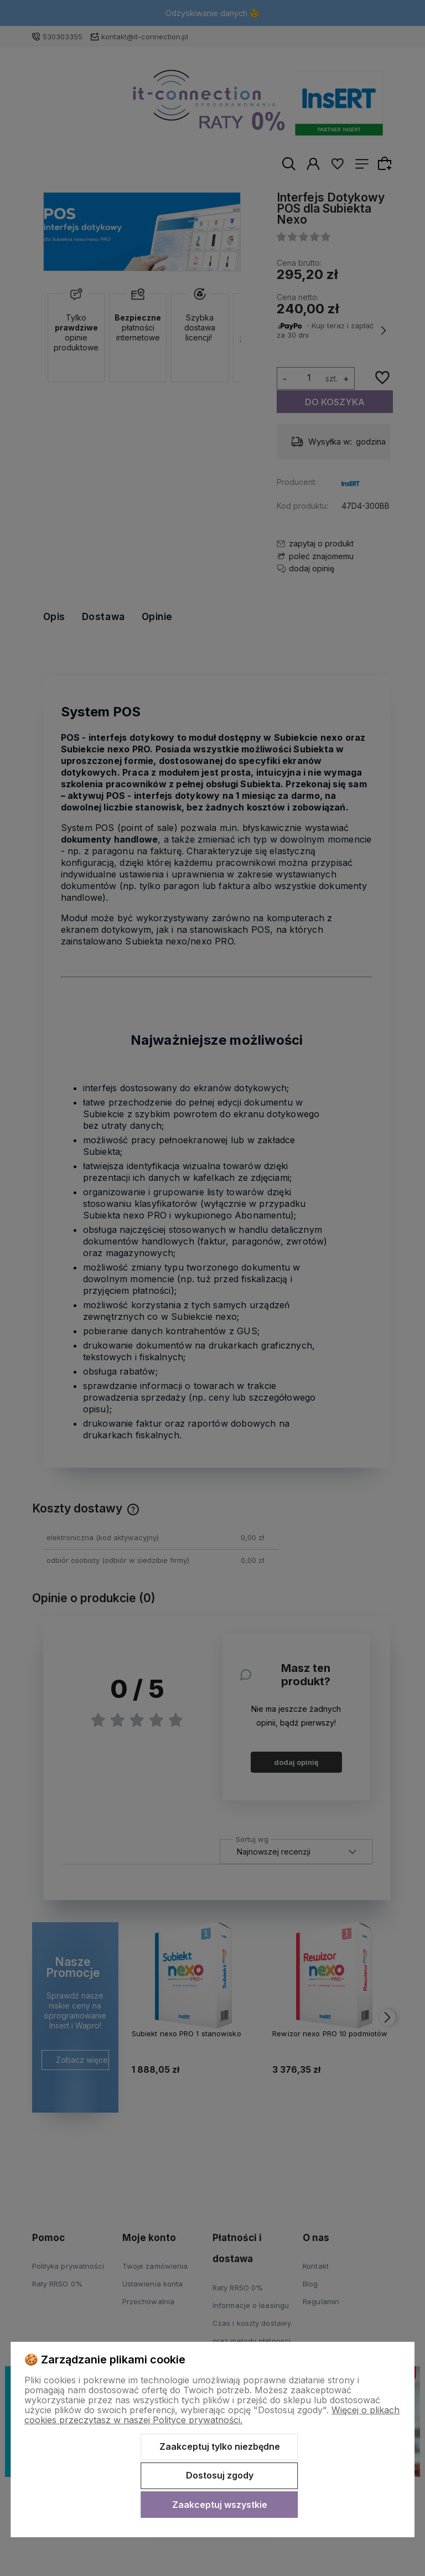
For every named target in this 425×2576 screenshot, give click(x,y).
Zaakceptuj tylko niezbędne (219, 2446)
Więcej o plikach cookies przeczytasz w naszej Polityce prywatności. (212, 2414)
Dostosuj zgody (219, 2475)
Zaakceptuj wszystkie (219, 2504)
